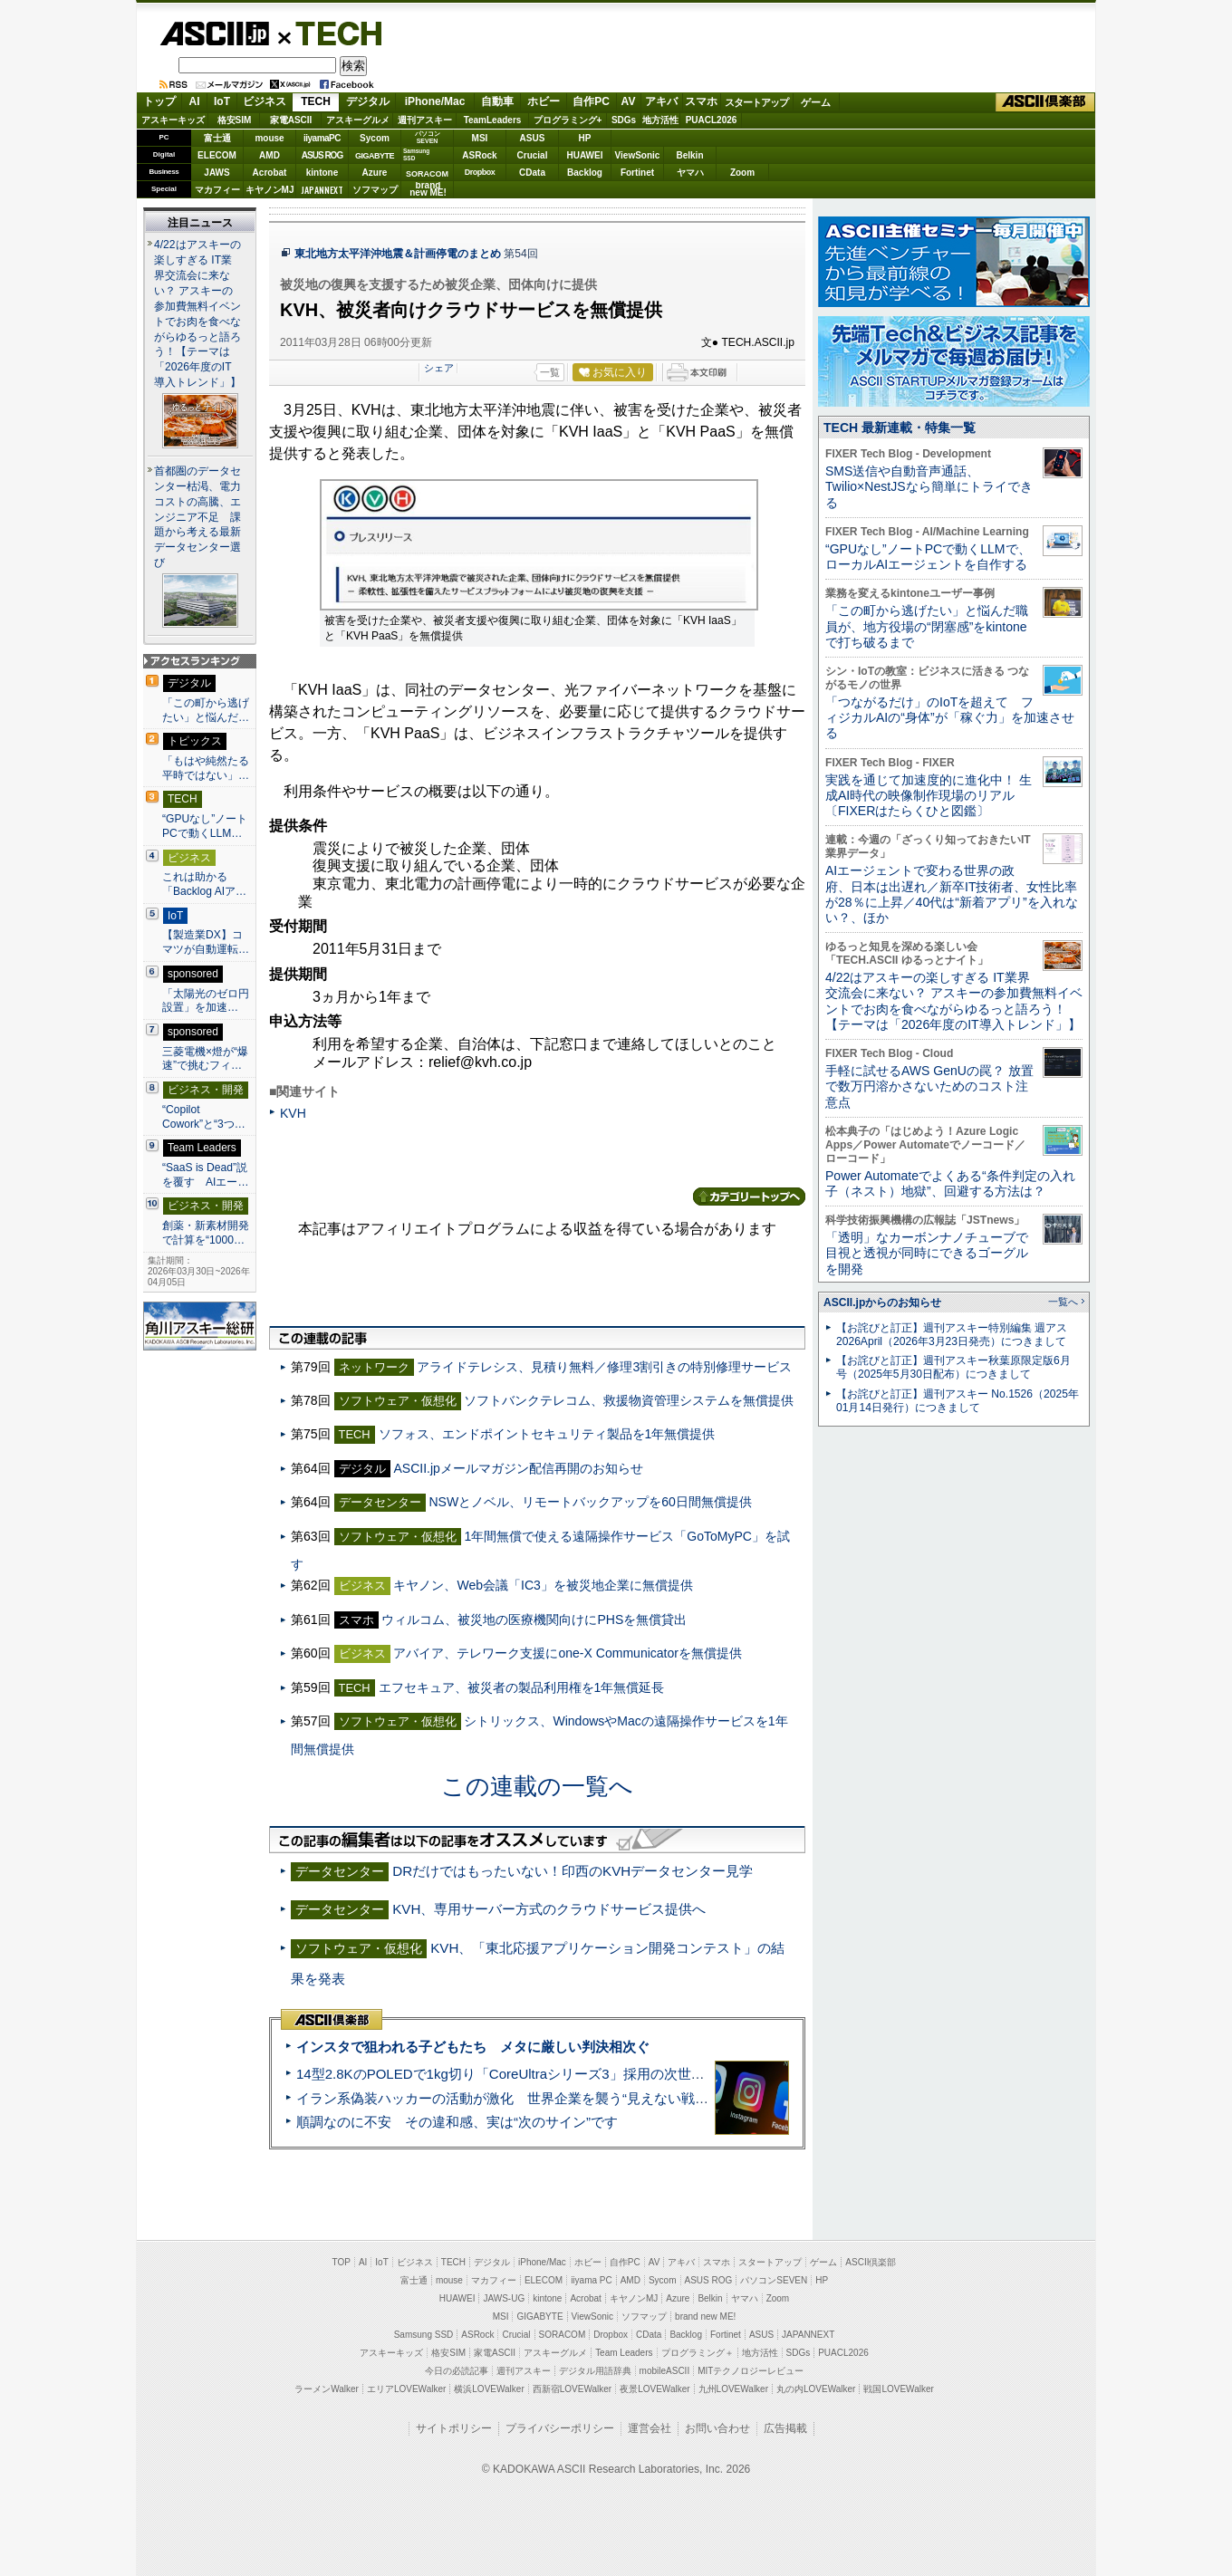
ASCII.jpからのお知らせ (882, 1302)
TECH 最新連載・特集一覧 (899, 427)
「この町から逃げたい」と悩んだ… (205, 710)
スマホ (701, 101)
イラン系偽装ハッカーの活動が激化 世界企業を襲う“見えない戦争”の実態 (525, 2098)
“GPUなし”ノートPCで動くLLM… (204, 826)
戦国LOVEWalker (898, 2389)
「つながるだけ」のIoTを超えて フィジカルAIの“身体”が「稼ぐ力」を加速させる (949, 718)
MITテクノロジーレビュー (751, 2371)
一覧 (550, 372)
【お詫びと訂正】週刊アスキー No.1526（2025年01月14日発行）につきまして (957, 1401)
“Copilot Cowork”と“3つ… (203, 1116)
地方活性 (660, 120)
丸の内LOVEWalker (815, 2389)
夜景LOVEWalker (654, 2389)
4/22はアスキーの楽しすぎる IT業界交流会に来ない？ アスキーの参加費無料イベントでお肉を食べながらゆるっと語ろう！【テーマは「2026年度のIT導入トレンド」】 (954, 1001)
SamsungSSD (416, 154)
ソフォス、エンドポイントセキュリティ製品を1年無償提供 (547, 1434)
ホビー (543, 101)
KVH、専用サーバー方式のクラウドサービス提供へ (549, 1909)
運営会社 (649, 2428)
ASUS (532, 138)
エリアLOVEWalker (406, 2389)
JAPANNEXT (322, 190)
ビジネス (264, 101)
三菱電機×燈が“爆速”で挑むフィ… (205, 1058)
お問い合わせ (717, 2428)
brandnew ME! (428, 189)
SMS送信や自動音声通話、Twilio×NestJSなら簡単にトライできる (929, 487)
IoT (222, 101)
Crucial (532, 155)
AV (628, 101)
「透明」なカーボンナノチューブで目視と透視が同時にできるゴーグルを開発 (926, 1253)
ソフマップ (375, 190)
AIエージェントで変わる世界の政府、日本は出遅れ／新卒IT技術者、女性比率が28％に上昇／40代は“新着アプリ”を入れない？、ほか (951, 894)
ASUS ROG (322, 155)
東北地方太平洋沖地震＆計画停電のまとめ (397, 253)
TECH (331, 32)
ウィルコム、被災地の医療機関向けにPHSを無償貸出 (534, 1619)
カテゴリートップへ (749, 1196)
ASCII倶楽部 (1045, 102)
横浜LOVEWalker (489, 2389)
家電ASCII (291, 120)
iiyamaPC (322, 138)
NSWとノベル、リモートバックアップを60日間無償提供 (589, 1502)
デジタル (368, 101)
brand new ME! (705, 2316)
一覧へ (1063, 1301)
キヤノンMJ (269, 190)
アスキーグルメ (358, 120)
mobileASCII (665, 2371)
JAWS (216, 173)
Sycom (375, 138)
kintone (322, 173)
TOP (341, 2262)
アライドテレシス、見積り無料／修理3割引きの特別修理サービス (604, 1367)
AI (194, 101)
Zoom (742, 173)
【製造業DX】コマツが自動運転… (205, 942)
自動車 (497, 101)
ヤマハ (690, 173)
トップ (159, 101)
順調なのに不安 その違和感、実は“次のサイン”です (457, 2121)
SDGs (623, 120)
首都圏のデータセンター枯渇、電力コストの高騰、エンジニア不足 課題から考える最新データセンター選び (197, 517)
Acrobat (270, 173)
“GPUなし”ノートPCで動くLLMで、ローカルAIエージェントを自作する (928, 557)
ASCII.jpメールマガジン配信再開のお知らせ (517, 1468)
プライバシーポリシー (559, 2428)
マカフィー (217, 190)
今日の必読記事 (456, 2371)
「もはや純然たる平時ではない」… (205, 768)
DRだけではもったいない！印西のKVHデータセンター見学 (572, 1871)
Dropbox (480, 172)
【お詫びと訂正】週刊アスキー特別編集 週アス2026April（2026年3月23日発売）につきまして (951, 1335)
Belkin (689, 155)
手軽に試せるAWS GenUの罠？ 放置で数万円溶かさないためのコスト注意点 (929, 1086)
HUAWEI (585, 155)
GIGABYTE (374, 155)
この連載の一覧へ (537, 1786)
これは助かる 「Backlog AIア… (204, 884)
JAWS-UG (504, 2298)
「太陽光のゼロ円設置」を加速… (205, 1000)
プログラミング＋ (697, 2353)
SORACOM (562, 2335)
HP (585, 138)
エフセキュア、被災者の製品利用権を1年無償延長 (522, 1687)
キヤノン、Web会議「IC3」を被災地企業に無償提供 (542, 1585)
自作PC (591, 101)
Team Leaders (623, 2353)
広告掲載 (785, 2428)
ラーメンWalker (326, 2389)
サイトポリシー (454, 2428)
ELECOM (216, 155)
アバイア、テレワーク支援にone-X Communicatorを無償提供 (567, 1653)
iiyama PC (591, 2280)
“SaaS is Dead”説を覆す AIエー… (205, 1174)
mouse (269, 138)
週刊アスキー (425, 120)
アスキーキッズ (173, 120)
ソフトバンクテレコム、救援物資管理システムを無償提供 (629, 1400)
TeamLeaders (493, 120)
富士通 (217, 138)
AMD (269, 155)
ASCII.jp (214, 33)
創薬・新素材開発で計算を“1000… (205, 1232)
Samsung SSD (424, 2335)
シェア (439, 367)
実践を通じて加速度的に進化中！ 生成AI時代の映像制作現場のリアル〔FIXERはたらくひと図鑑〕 (928, 796)
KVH (293, 1113)
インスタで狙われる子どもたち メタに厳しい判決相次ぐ (473, 2046)
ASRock (479, 155)
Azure (375, 173)
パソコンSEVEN (427, 137)
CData (532, 173)
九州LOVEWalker (733, 2389)
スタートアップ (756, 102)
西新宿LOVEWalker (572, 2389)
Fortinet (637, 173)
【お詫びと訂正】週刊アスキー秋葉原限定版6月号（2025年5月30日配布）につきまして (953, 1367)
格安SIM (234, 120)
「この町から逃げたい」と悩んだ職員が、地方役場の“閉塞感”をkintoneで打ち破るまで (926, 626)
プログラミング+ (568, 120)
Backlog (584, 173)
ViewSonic (637, 155)
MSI (480, 138)
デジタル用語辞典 (595, 2371)
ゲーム (816, 102)
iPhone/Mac (435, 101)
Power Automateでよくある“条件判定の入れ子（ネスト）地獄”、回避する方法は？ (950, 1183)
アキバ (661, 101)
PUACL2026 (711, 120)
